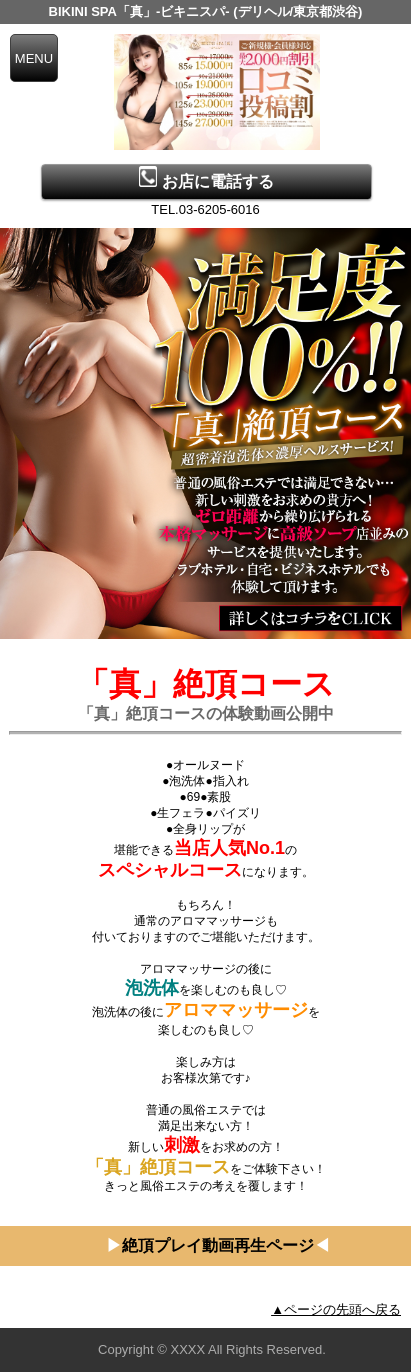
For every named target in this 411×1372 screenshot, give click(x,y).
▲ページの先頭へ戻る (336, 1309)
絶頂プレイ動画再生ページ (218, 1245)
